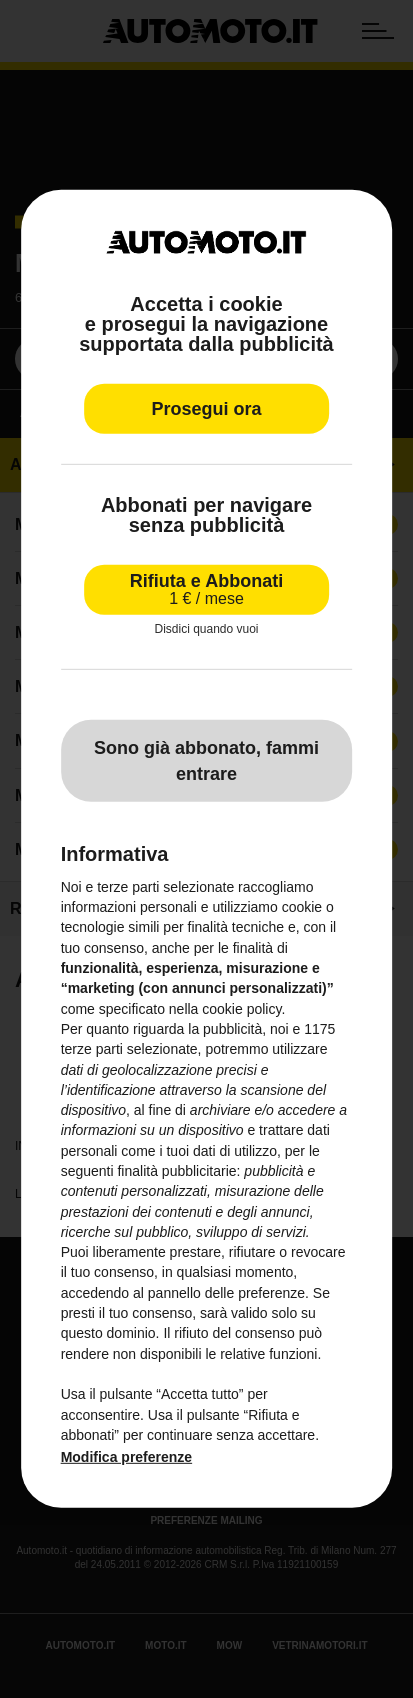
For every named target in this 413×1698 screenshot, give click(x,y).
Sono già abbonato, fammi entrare (206, 760)
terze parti (92, 1049)
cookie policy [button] (241, 1008)
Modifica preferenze (126, 1457)
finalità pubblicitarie (176, 1171)
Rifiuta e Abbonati (206, 589)
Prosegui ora (206, 409)
